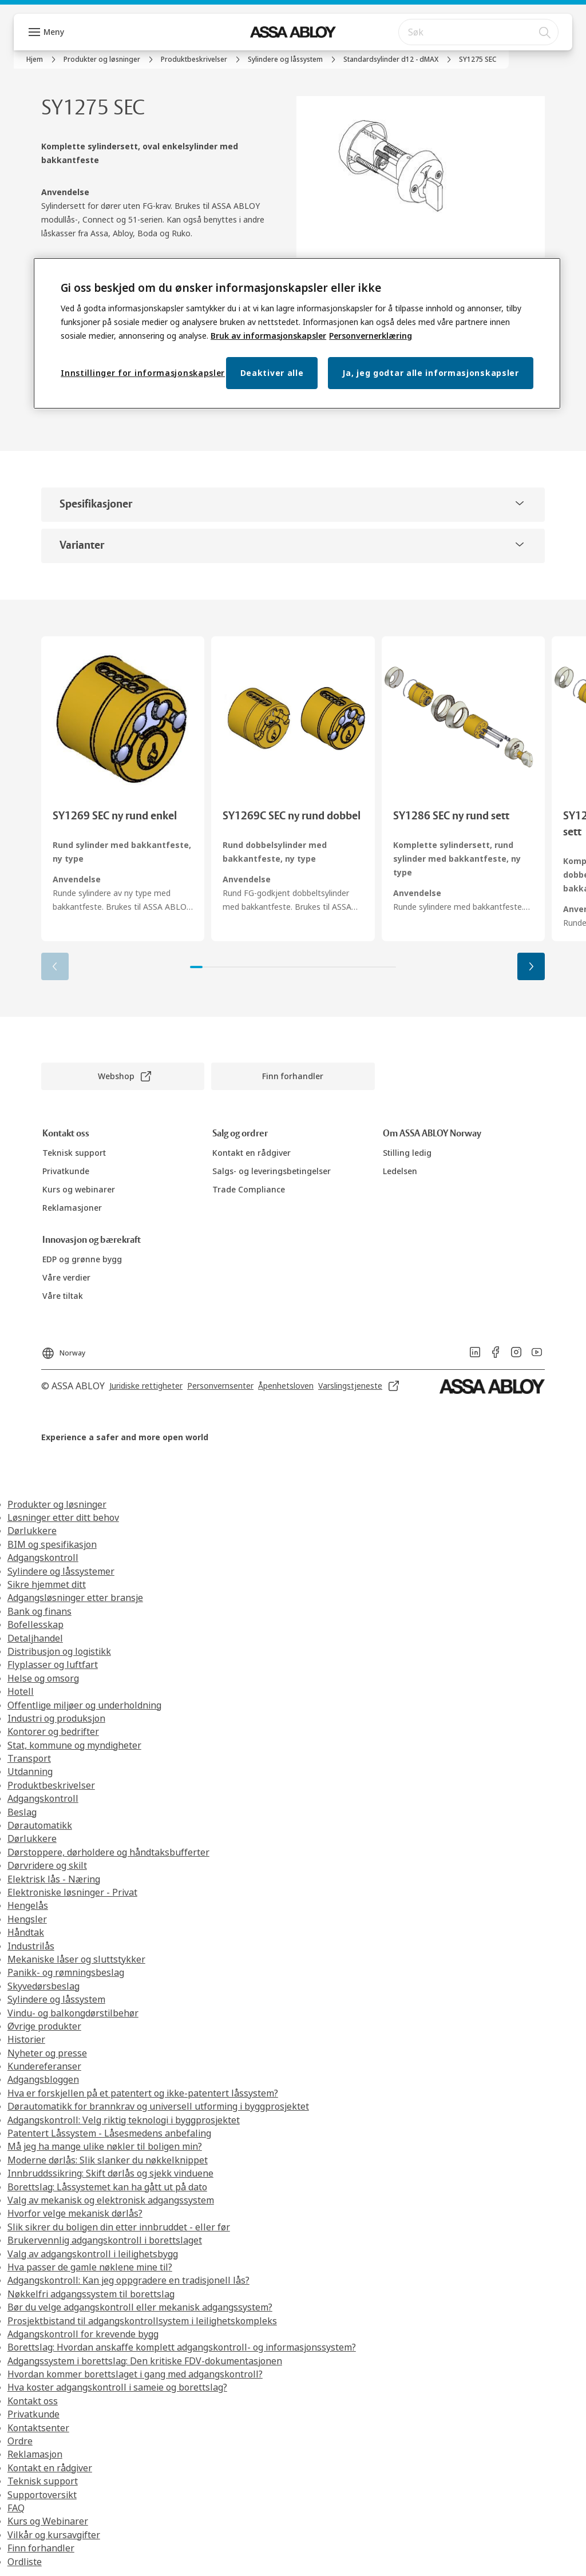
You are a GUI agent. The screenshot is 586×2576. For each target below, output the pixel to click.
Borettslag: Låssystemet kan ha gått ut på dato (107, 2187)
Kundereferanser (44, 2066)
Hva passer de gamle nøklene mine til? (89, 2267)
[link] (42, 59)
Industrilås (30, 1946)
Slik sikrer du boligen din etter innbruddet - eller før (118, 2227)
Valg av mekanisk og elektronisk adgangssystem (110, 2200)
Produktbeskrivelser (51, 1785)
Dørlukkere (32, 1530)
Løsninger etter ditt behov (63, 1517)
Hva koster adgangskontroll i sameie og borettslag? (117, 2387)
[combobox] (478, 32)
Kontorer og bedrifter (53, 1731)
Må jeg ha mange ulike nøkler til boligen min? (104, 2146)
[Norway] (63, 1349)
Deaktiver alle (272, 372)
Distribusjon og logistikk (59, 1651)
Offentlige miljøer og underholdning (84, 1705)
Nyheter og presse (47, 2053)
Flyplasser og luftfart (52, 1664)
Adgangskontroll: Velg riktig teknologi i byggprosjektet (123, 2120)
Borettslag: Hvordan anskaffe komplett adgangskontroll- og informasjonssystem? (181, 2347)
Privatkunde (33, 2414)
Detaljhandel (35, 1638)
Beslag (22, 1812)
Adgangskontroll (42, 1557)
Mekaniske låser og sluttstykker (76, 1959)
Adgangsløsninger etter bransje (75, 1597)
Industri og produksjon (56, 1718)
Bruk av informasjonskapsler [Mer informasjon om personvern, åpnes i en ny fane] (268, 335)
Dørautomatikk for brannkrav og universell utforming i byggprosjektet (158, 2106)
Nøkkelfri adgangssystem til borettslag (91, 2294)
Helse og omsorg (43, 1678)
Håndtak (25, 1932)
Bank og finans (39, 1611)
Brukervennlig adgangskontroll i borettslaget (104, 2240)
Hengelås (27, 1905)
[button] (531, 966)
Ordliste (24, 2561)
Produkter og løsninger (56, 1504)
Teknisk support (42, 2481)
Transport (29, 1758)
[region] (297, 333)
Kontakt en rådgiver (49, 2468)
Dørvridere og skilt (47, 1865)
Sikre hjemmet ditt (46, 1584)
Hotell (20, 1691)
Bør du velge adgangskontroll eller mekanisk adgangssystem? (139, 2307)
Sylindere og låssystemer (60, 1571)
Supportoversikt (42, 2494)
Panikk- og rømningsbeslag (65, 1972)
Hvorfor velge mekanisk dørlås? (74, 2213)
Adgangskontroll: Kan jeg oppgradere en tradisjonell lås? (128, 2280)
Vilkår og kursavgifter (53, 2535)
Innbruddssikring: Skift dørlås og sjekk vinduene (110, 2173)
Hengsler (27, 1919)
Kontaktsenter (38, 2428)
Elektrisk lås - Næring (53, 1879)
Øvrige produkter (44, 2026)
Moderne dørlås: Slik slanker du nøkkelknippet (107, 2160)
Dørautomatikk (39, 1825)
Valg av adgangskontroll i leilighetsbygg (92, 2254)
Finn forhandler (40, 2548)
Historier (26, 2039)
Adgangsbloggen (43, 2079)
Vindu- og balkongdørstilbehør (72, 2013)
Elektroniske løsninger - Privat (72, 1892)
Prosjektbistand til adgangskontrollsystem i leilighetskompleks (142, 2321)
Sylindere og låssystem (56, 1999)
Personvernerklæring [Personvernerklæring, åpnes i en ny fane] (370, 335)
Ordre (20, 2441)
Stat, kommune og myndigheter (74, 1745)
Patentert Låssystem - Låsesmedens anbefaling (109, 2133)
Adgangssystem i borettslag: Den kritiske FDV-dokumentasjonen (144, 2361)
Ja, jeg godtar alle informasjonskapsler (430, 372)
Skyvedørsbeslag (43, 1986)
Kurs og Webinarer (47, 2521)
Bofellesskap (35, 1624)
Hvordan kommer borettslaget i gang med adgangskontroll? (135, 2374)
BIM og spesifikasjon (52, 1544)
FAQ (16, 2508)
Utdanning (30, 1771)
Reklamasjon (34, 2454)
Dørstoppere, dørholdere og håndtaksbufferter (108, 1852)
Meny (53, 31)
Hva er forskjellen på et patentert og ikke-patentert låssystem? (142, 2093)
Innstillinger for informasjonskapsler (143, 372)
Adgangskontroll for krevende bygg (83, 2334)
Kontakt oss (32, 2401)
